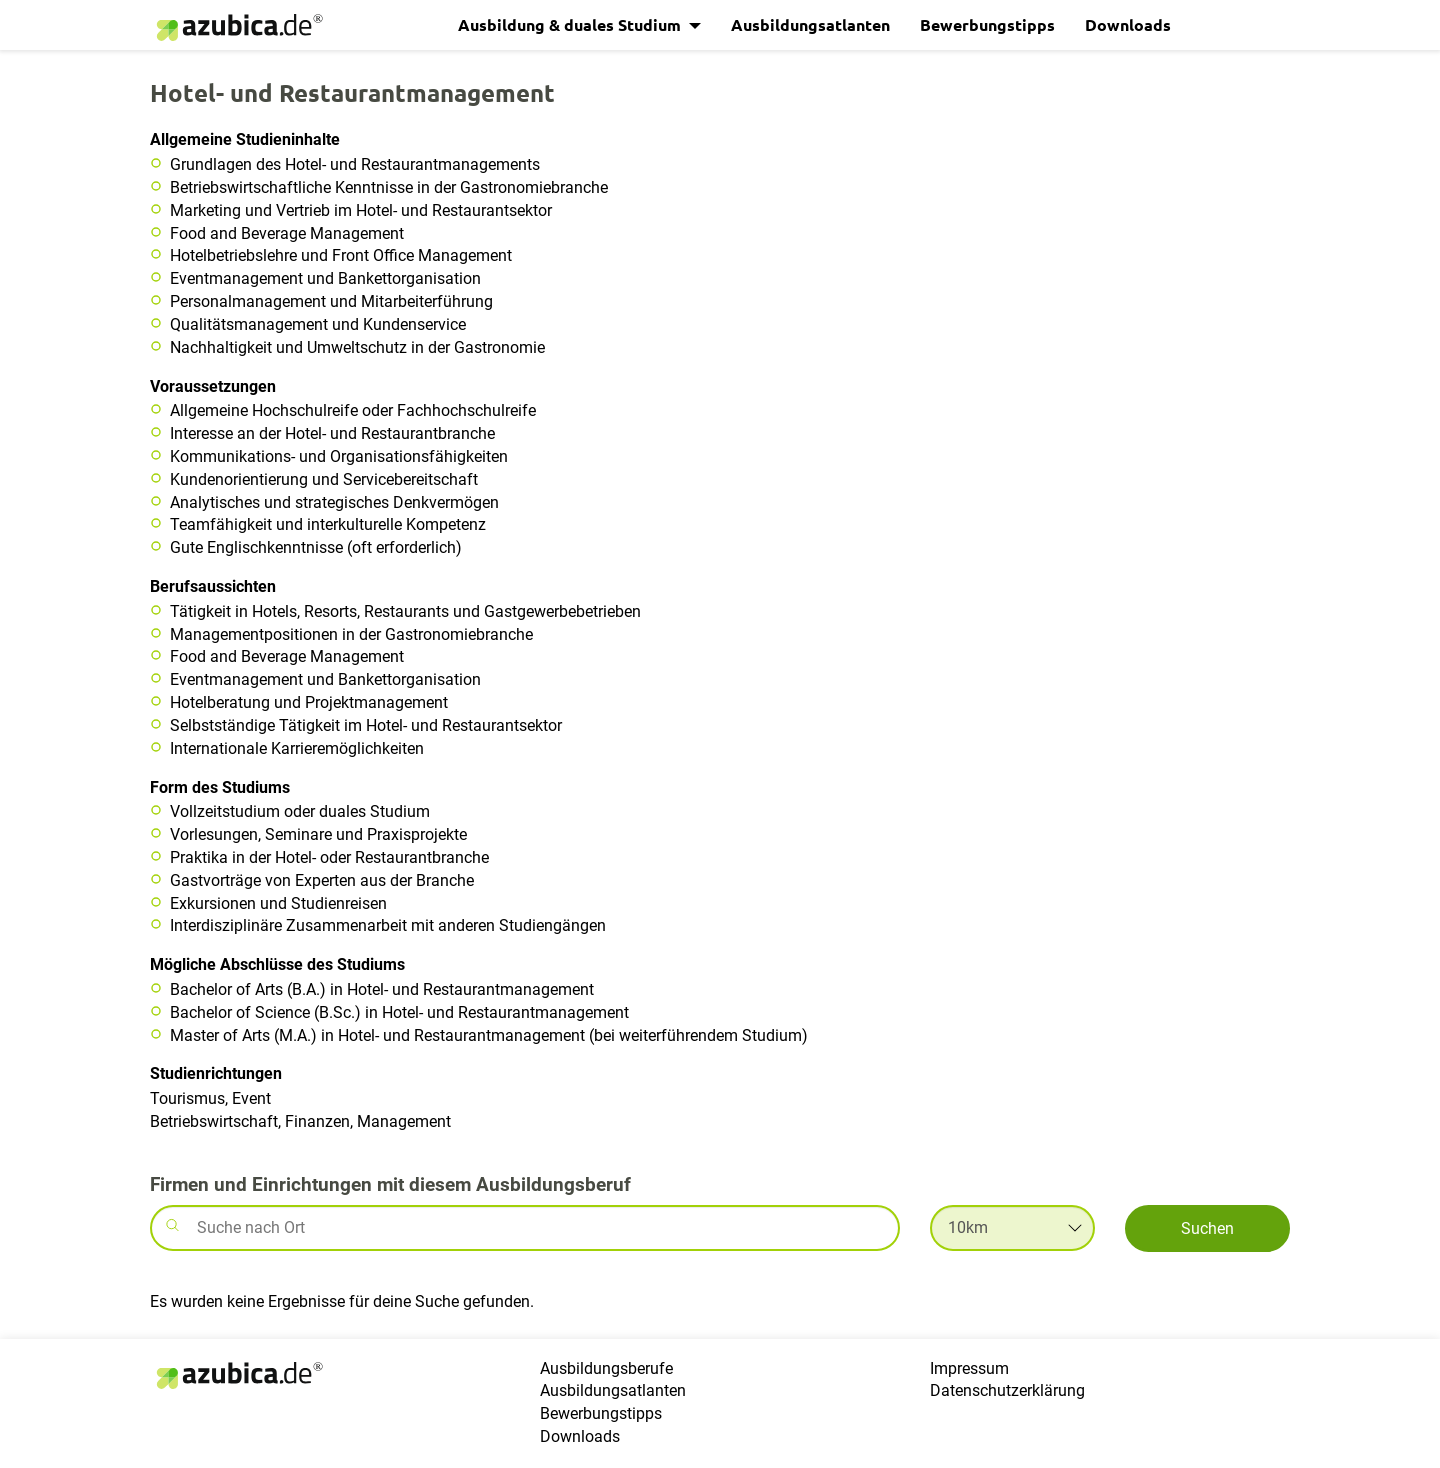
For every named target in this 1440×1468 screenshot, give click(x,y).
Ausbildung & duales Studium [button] (571, 24)
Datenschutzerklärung (1007, 1390)
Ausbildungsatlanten (810, 24)
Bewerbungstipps (987, 24)
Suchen (1207, 1228)
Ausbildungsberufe (606, 1368)
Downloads (1128, 24)
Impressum (969, 1368)
